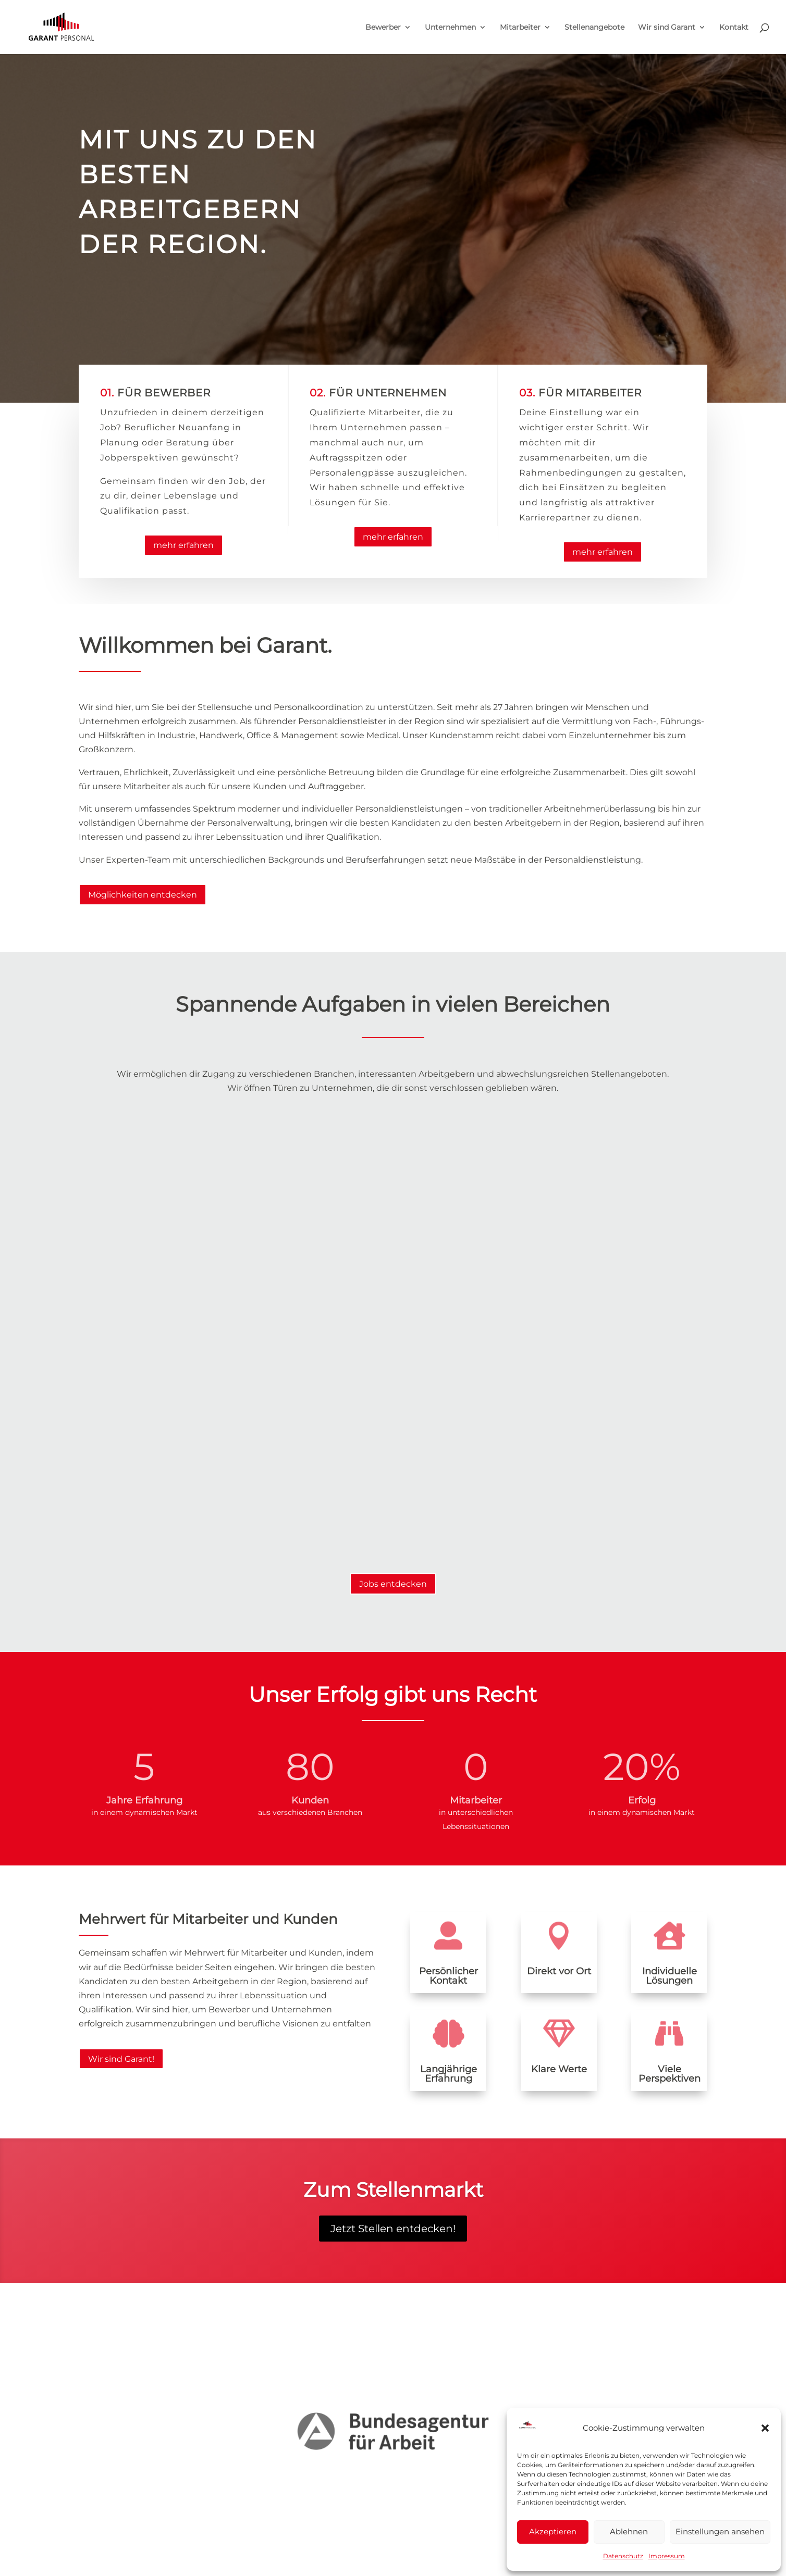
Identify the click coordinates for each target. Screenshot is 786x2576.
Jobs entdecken (393, 1584)
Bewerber (383, 27)
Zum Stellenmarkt (393, 2189)
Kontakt (733, 27)
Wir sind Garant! (121, 2059)
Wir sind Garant (666, 27)
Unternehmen (450, 27)
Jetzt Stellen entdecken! (393, 2228)
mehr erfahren (183, 545)
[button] (765, 2428)
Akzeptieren (552, 2531)
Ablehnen (629, 2531)
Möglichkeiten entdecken (142, 895)
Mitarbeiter (520, 27)
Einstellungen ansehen (720, 2531)
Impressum (666, 2556)
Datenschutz (623, 2556)
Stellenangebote (594, 27)
